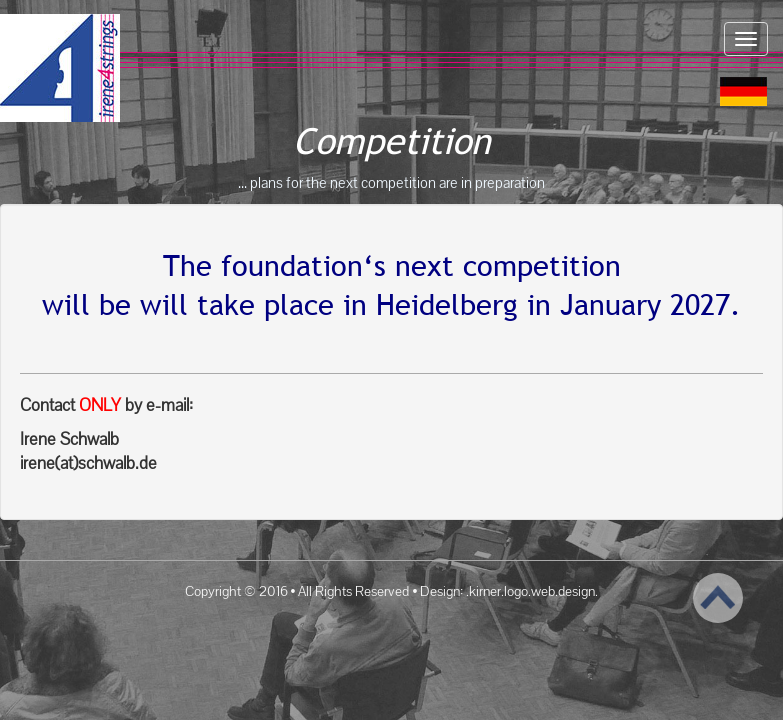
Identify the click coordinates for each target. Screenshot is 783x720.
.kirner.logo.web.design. (532, 591)
